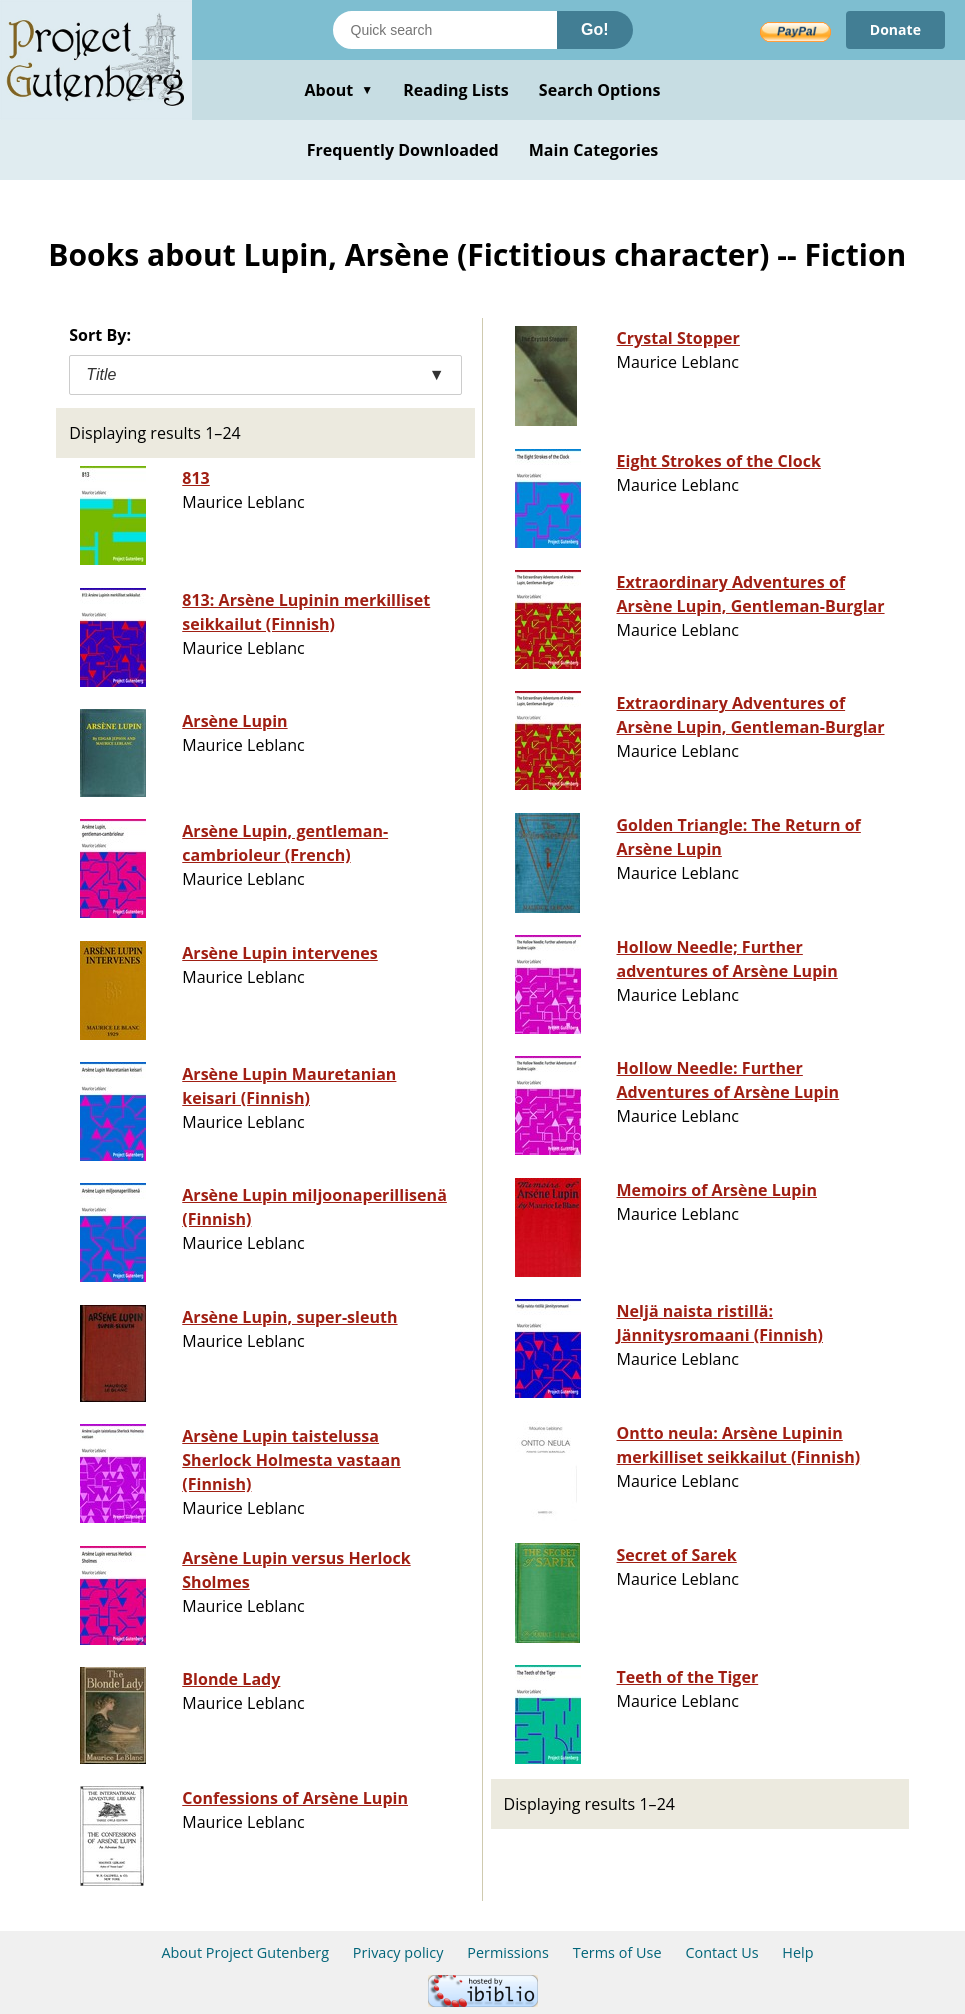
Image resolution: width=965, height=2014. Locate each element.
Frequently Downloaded (403, 150)
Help (797, 1952)
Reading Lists (456, 90)
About (338, 90)
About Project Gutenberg (245, 1952)
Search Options (600, 90)
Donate (895, 29)
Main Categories (594, 150)
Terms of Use (617, 1952)
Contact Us (721, 1952)
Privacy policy (398, 1952)
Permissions (508, 1952)
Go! (595, 29)
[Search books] (445, 30)
